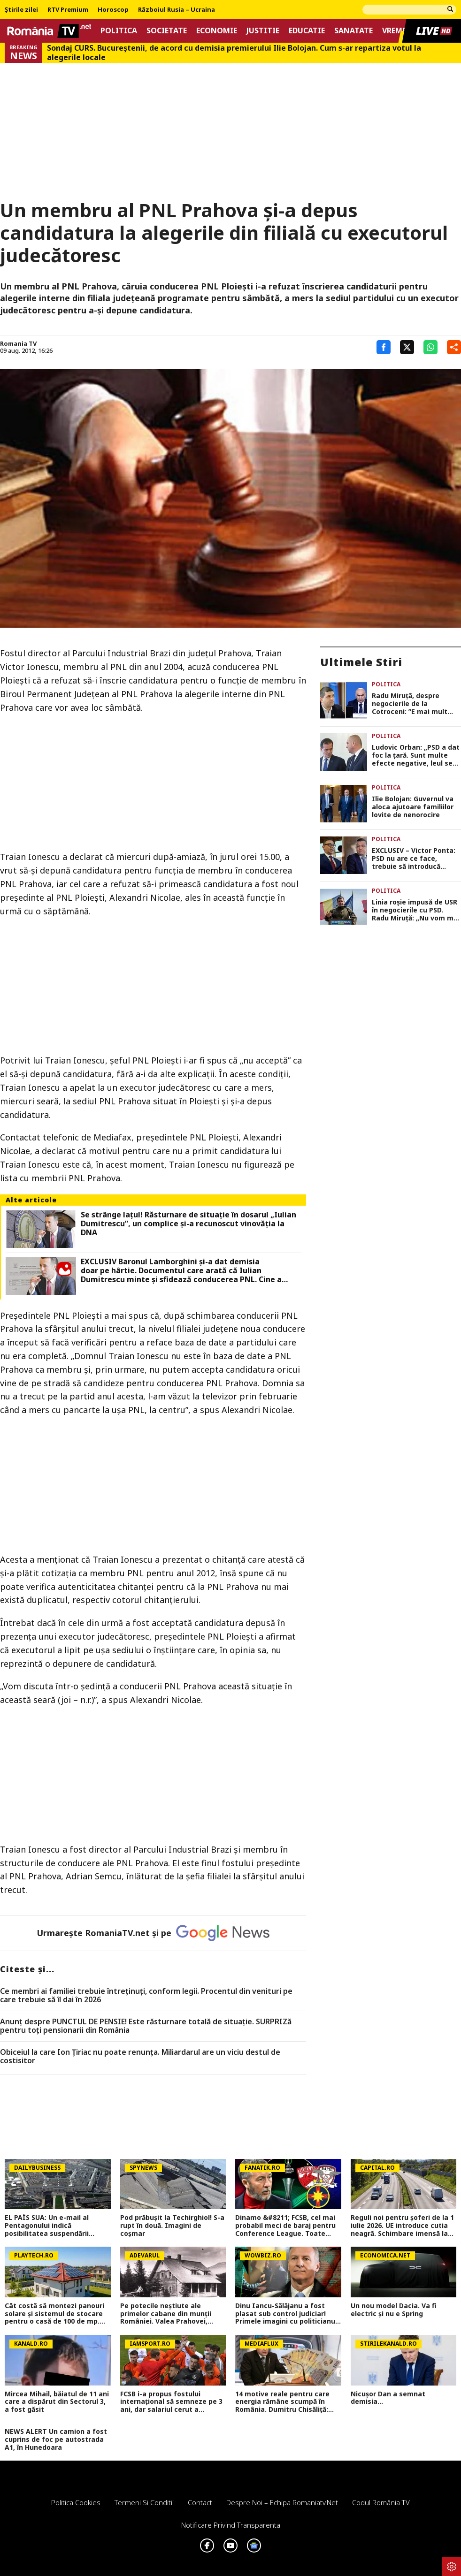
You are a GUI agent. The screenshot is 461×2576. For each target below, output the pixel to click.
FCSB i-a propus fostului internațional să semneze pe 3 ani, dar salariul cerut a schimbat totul (171, 2402)
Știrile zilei (21, 10)
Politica (118, 30)
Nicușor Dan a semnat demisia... (388, 2398)
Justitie (262, 30)
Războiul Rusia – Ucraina (176, 10)
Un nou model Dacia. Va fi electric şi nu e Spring (394, 2310)
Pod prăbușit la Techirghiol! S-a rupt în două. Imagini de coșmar (172, 2225)
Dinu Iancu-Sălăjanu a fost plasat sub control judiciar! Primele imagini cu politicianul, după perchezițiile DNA (287, 2313)
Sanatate (353, 30)
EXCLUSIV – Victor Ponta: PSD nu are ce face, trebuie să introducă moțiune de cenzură (413, 858)
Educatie (307, 30)
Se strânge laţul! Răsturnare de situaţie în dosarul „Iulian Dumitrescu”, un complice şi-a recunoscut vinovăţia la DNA (188, 1224)
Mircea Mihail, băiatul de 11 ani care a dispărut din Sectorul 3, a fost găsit (57, 2402)
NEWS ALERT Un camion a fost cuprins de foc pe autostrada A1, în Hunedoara (56, 2439)
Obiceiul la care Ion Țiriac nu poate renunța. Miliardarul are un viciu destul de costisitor (140, 2056)
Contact (200, 2502)
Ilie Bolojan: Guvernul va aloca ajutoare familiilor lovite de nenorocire (412, 807)
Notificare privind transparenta (230, 2525)
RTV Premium (67, 10)
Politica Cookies (75, 2502)
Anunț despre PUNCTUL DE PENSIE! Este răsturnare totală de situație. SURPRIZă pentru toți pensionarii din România (146, 2026)
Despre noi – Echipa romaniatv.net (282, 2502)
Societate (166, 30)
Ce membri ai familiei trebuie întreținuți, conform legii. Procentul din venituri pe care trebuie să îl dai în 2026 (146, 1995)
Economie (216, 30)
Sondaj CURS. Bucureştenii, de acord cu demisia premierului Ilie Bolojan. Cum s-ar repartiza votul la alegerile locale (234, 52)
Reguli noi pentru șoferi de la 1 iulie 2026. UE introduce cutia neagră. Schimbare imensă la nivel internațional (402, 2225)
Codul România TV (381, 2502)
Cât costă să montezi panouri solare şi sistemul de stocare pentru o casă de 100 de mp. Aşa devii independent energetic (54, 2313)
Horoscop (113, 10)
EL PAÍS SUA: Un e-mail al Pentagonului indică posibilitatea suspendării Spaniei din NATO (47, 2225)
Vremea (396, 30)
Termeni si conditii (144, 2502)
